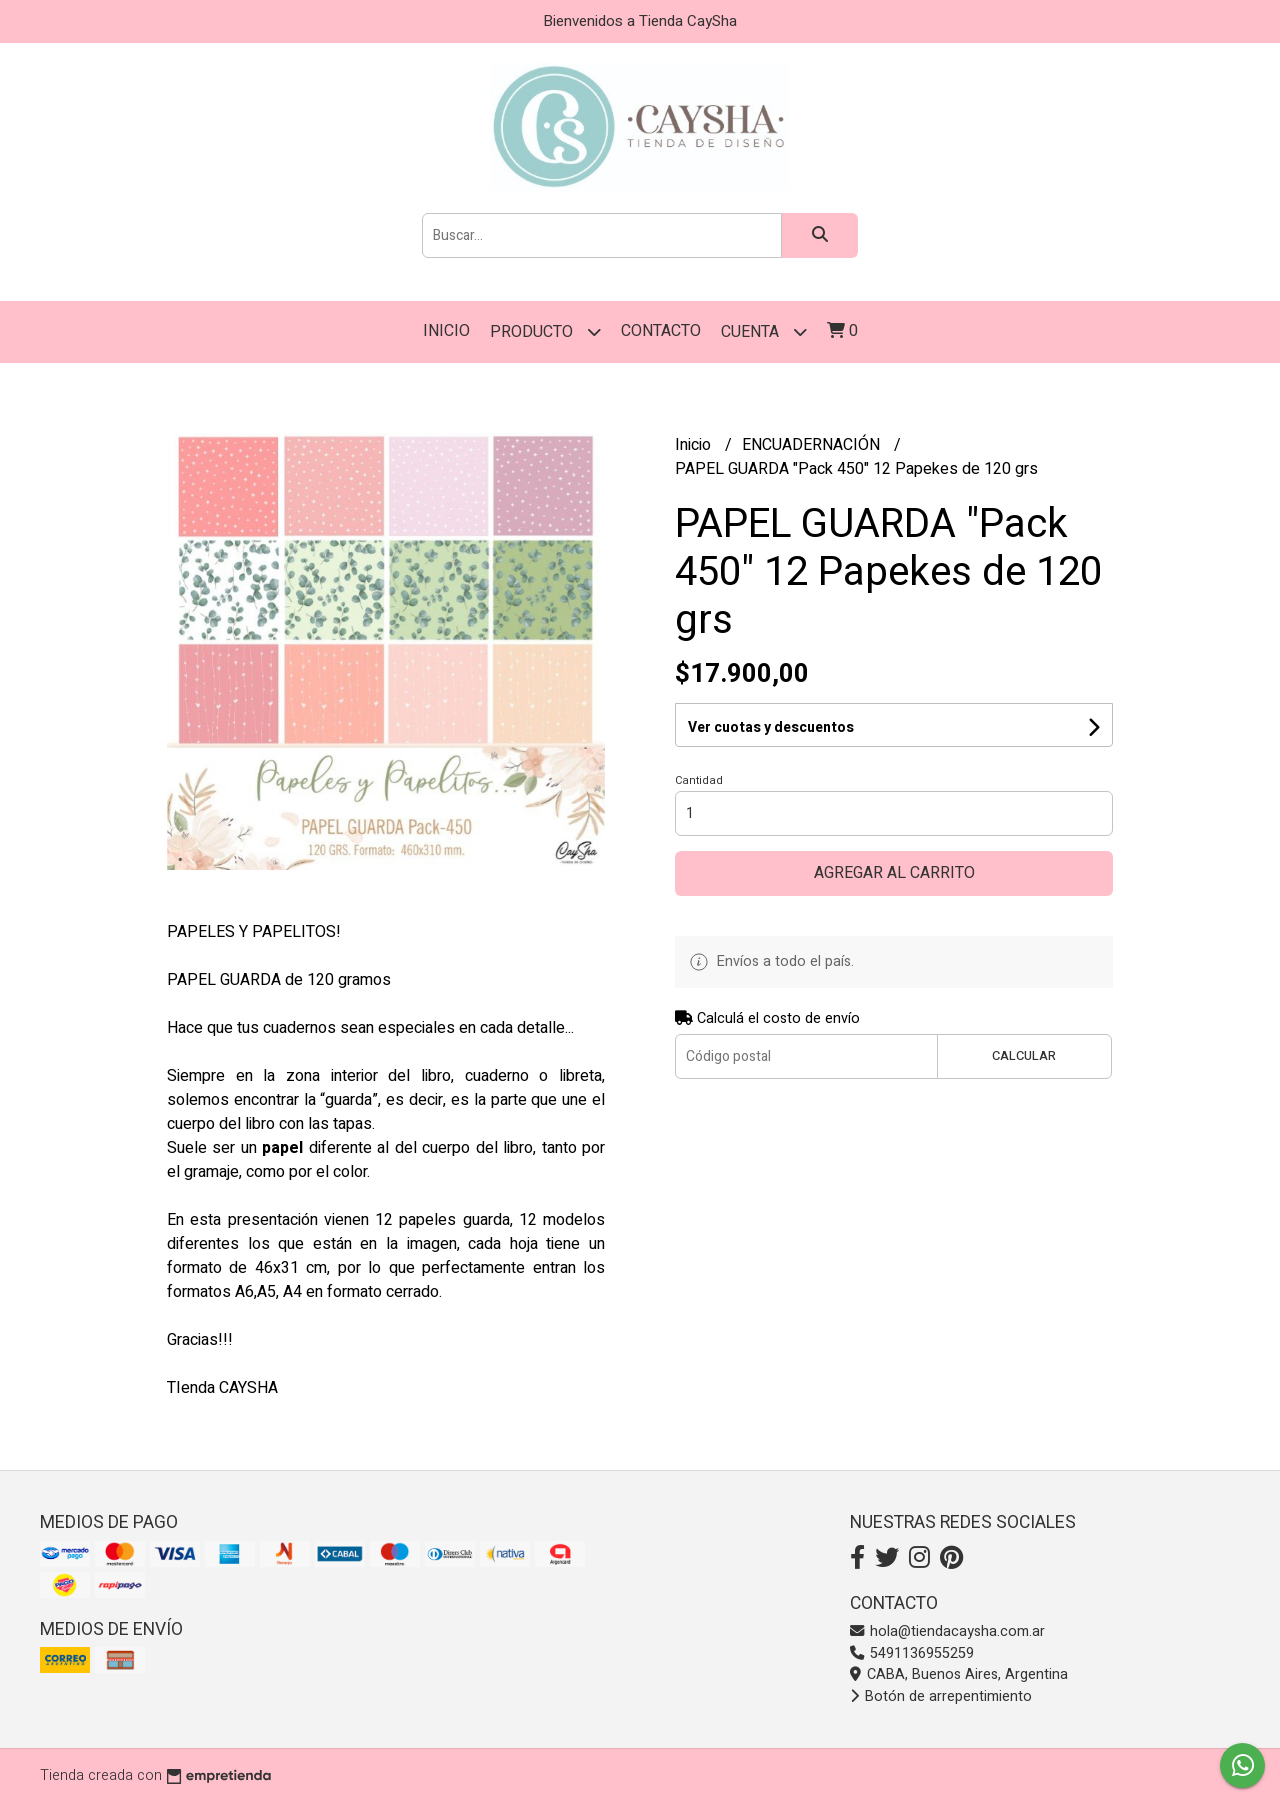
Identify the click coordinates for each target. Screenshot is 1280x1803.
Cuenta (764, 331)
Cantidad (699, 780)
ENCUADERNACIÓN (813, 445)
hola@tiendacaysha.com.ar (947, 1631)
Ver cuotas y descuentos (771, 727)
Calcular (1024, 1056)
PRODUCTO (545, 331)
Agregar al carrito (894, 873)
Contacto (661, 331)
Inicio (446, 331)
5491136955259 (912, 1653)
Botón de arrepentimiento (941, 1696)
